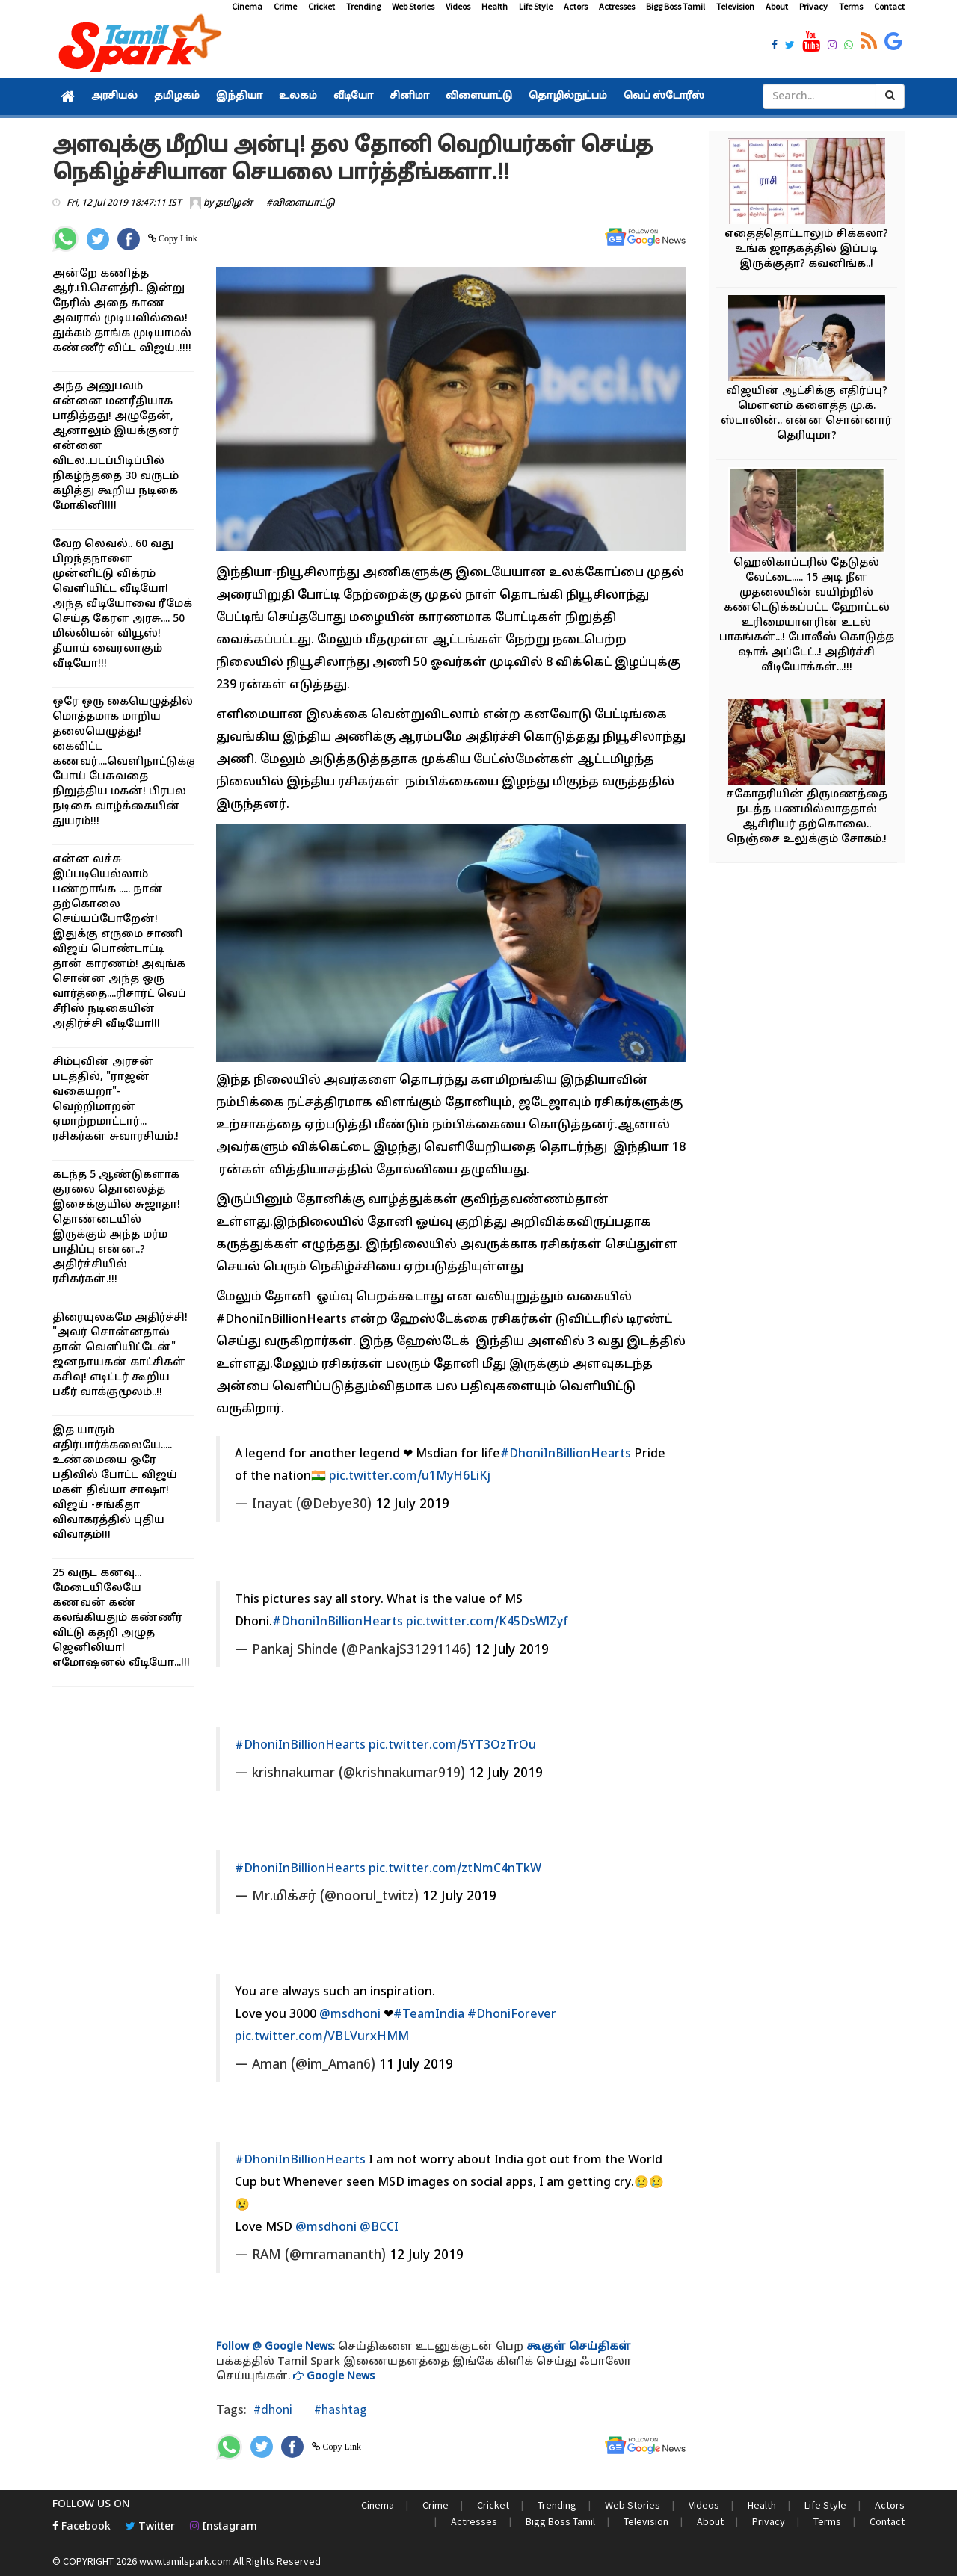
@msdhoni (350, 2014)
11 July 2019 (416, 2065)
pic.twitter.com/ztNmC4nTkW (455, 1869)
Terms (851, 6)
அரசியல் (114, 96)
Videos (458, 6)
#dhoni (272, 2409)
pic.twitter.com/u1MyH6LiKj (409, 1476)
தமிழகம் (177, 96)
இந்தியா (239, 96)
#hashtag (339, 2409)
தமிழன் (234, 203)
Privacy (813, 6)
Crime (285, 6)
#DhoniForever (511, 2014)
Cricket (321, 6)
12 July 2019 (412, 1505)
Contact (889, 6)
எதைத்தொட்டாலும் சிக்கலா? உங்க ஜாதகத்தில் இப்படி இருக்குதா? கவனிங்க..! (806, 249)
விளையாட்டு (479, 96)
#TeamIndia (428, 2014)
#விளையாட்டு (300, 203)
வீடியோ (353, 96)
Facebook (81, 2527)
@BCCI (379, 2227)
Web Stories (413, 6)
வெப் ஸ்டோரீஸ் (664, 96)
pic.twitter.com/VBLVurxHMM (322, 2037)
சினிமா (409, 96)
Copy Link (176, 238)
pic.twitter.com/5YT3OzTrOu (452, 1745)
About (777, 6)
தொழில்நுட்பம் (568, 96)
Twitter (150, 2527)
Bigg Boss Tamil (675, 6)
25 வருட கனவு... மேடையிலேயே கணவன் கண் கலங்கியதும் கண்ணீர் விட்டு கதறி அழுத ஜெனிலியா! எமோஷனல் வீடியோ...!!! (121, 1618)
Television (735, 6)
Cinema (247, 6)
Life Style (536, 6)
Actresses (617, 6)
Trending (363, 6)
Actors (576, 6)
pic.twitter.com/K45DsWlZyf (487, 1622)
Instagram (223, 2527)
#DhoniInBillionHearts (565, 1454)
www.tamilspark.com (185, 2561)
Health (494, 6)
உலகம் (298, 96)
